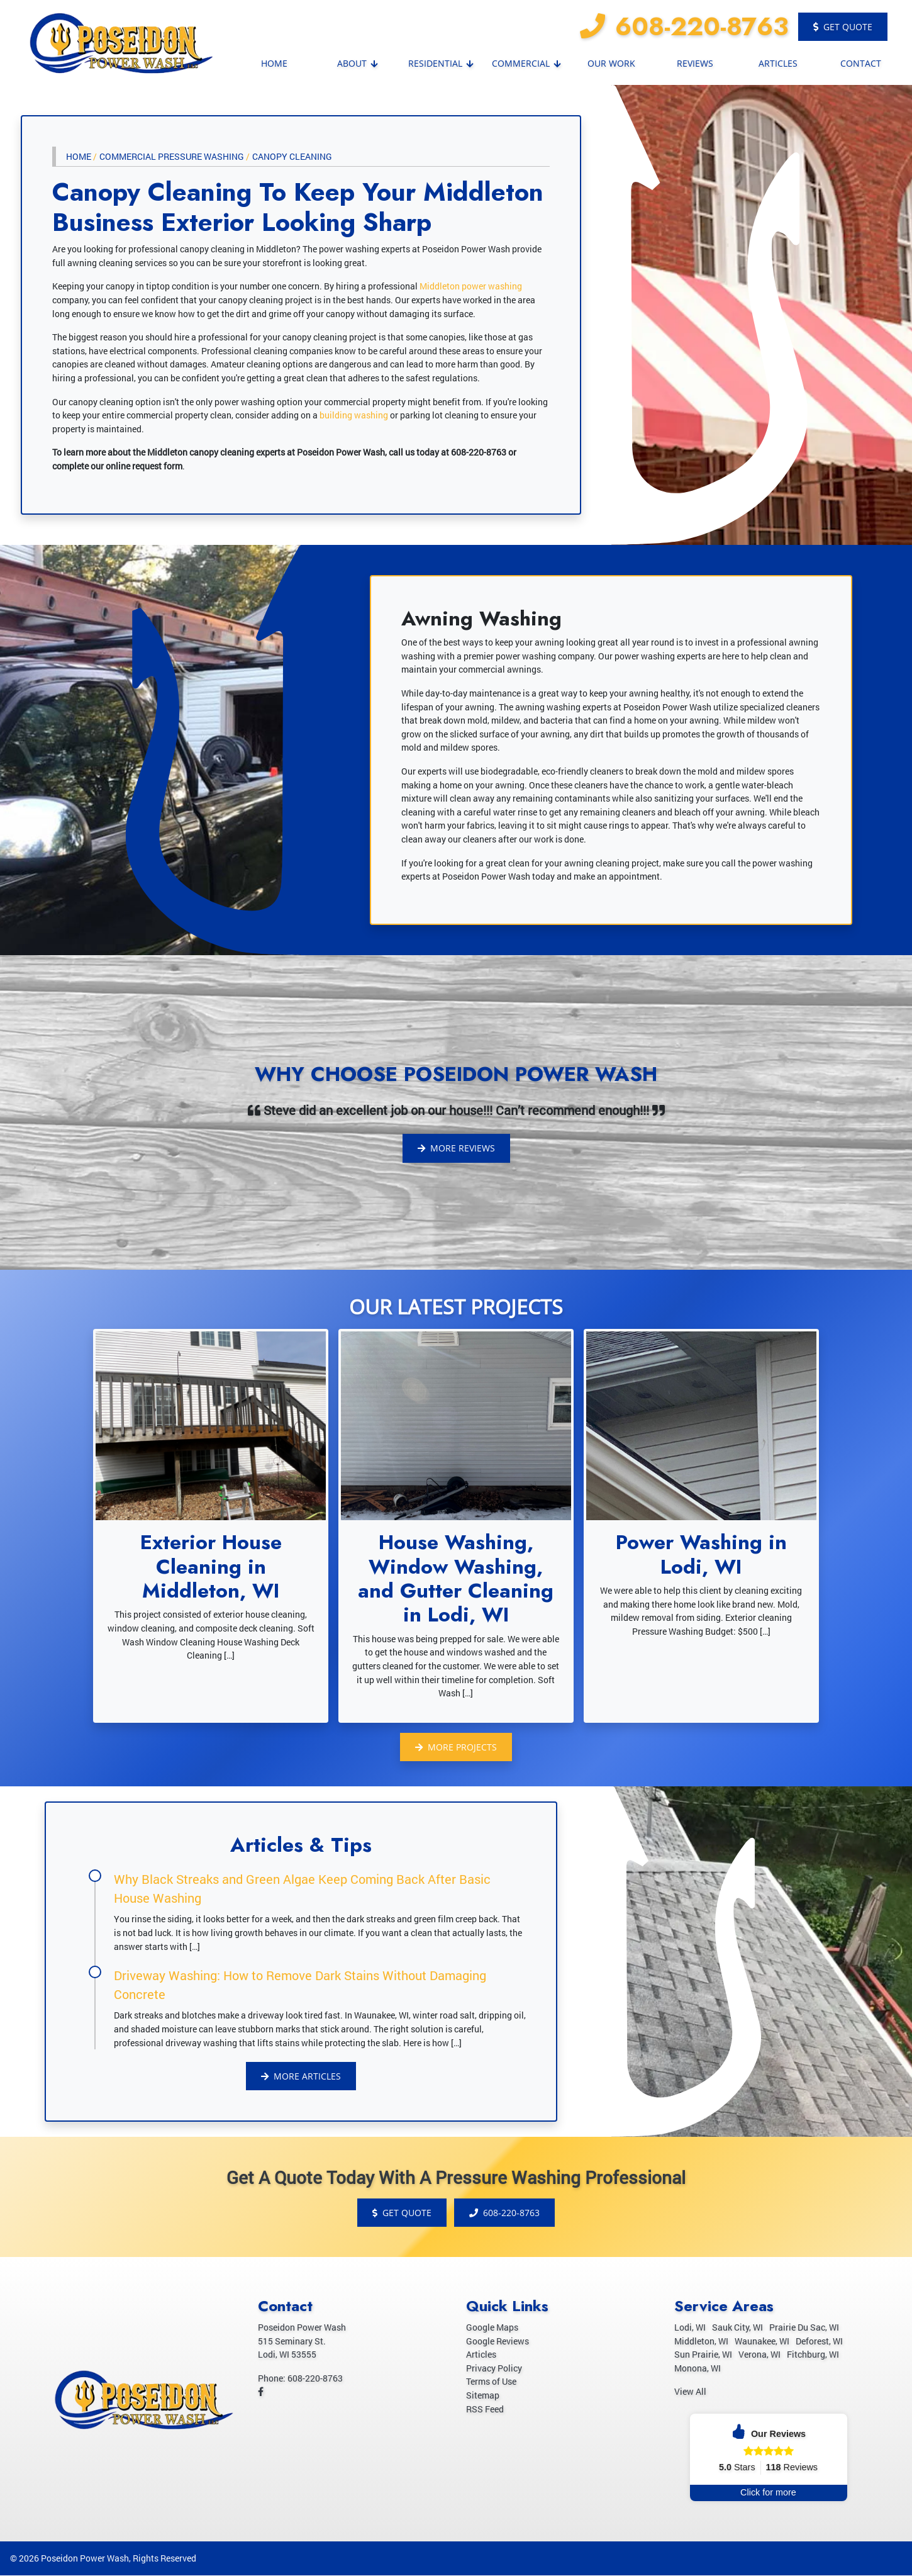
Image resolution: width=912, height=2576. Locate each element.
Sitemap (482, 2396)
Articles (481, 2355)
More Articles (300, 2076)
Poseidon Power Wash (85, 2559)
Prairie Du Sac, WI (804, 2328)
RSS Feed (485, 2410)
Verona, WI (759, 2355)
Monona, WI (697, 2369)
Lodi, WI (690, 2328)
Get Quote (842, 27)
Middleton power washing (471, 286)
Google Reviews (497, 2342)
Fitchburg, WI (813, 2355)
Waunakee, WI (762, 2342)
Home (78, 156)
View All (690, 2393)
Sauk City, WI (737, 2328)
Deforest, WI (819, 2342)
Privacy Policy (494, 2369)
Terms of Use (491, 2382)
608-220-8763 (684, 26)
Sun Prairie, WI (703, 2355)
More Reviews (456, 1148)
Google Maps (492, 2328)
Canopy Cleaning (292, 156)
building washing (354, 415)
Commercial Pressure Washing (171, 156)
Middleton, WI (701, 2342)
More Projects (455, 1747)
